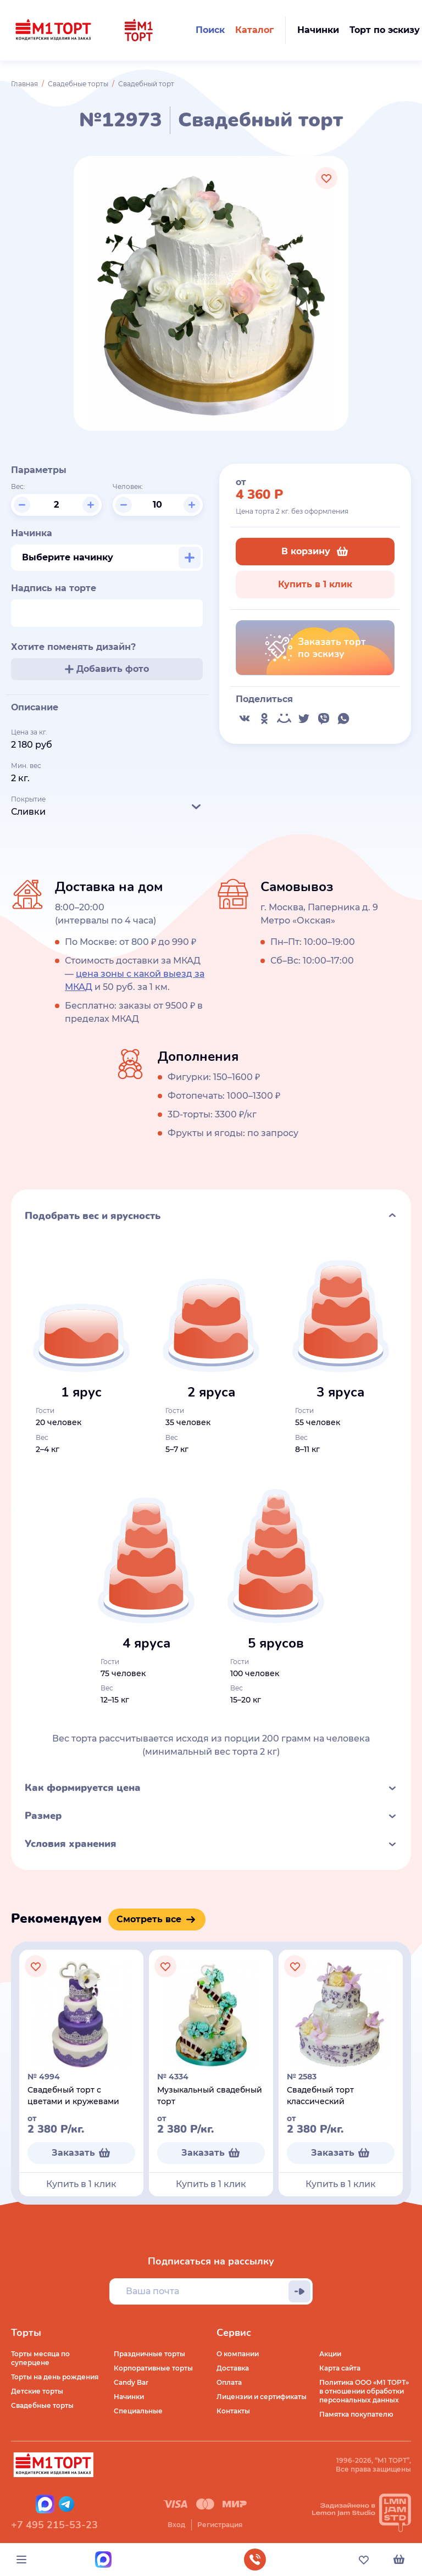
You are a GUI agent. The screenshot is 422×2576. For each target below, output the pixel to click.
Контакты (233, 2411)
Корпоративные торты (153, 2368)
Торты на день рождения (54, 2377)
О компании (237, 2354)
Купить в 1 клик (315, 584)
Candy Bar (131, 2382)
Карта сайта (339, 2368)
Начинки (129, 2397)
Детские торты (37, 2391)
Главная (24, 84)
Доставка (232, 2368)
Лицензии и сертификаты (261, 2397)
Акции (330, 2354)
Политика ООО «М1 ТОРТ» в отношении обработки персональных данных (364, 2391)
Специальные (138, 2411)
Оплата (229, 2382)
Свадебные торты (78, 84)
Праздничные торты (149, 2354)
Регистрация (219, 2525)
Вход (176, 2525)
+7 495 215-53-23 (54, 2525)
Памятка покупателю (356, 2414)
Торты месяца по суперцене (40, 2358)
